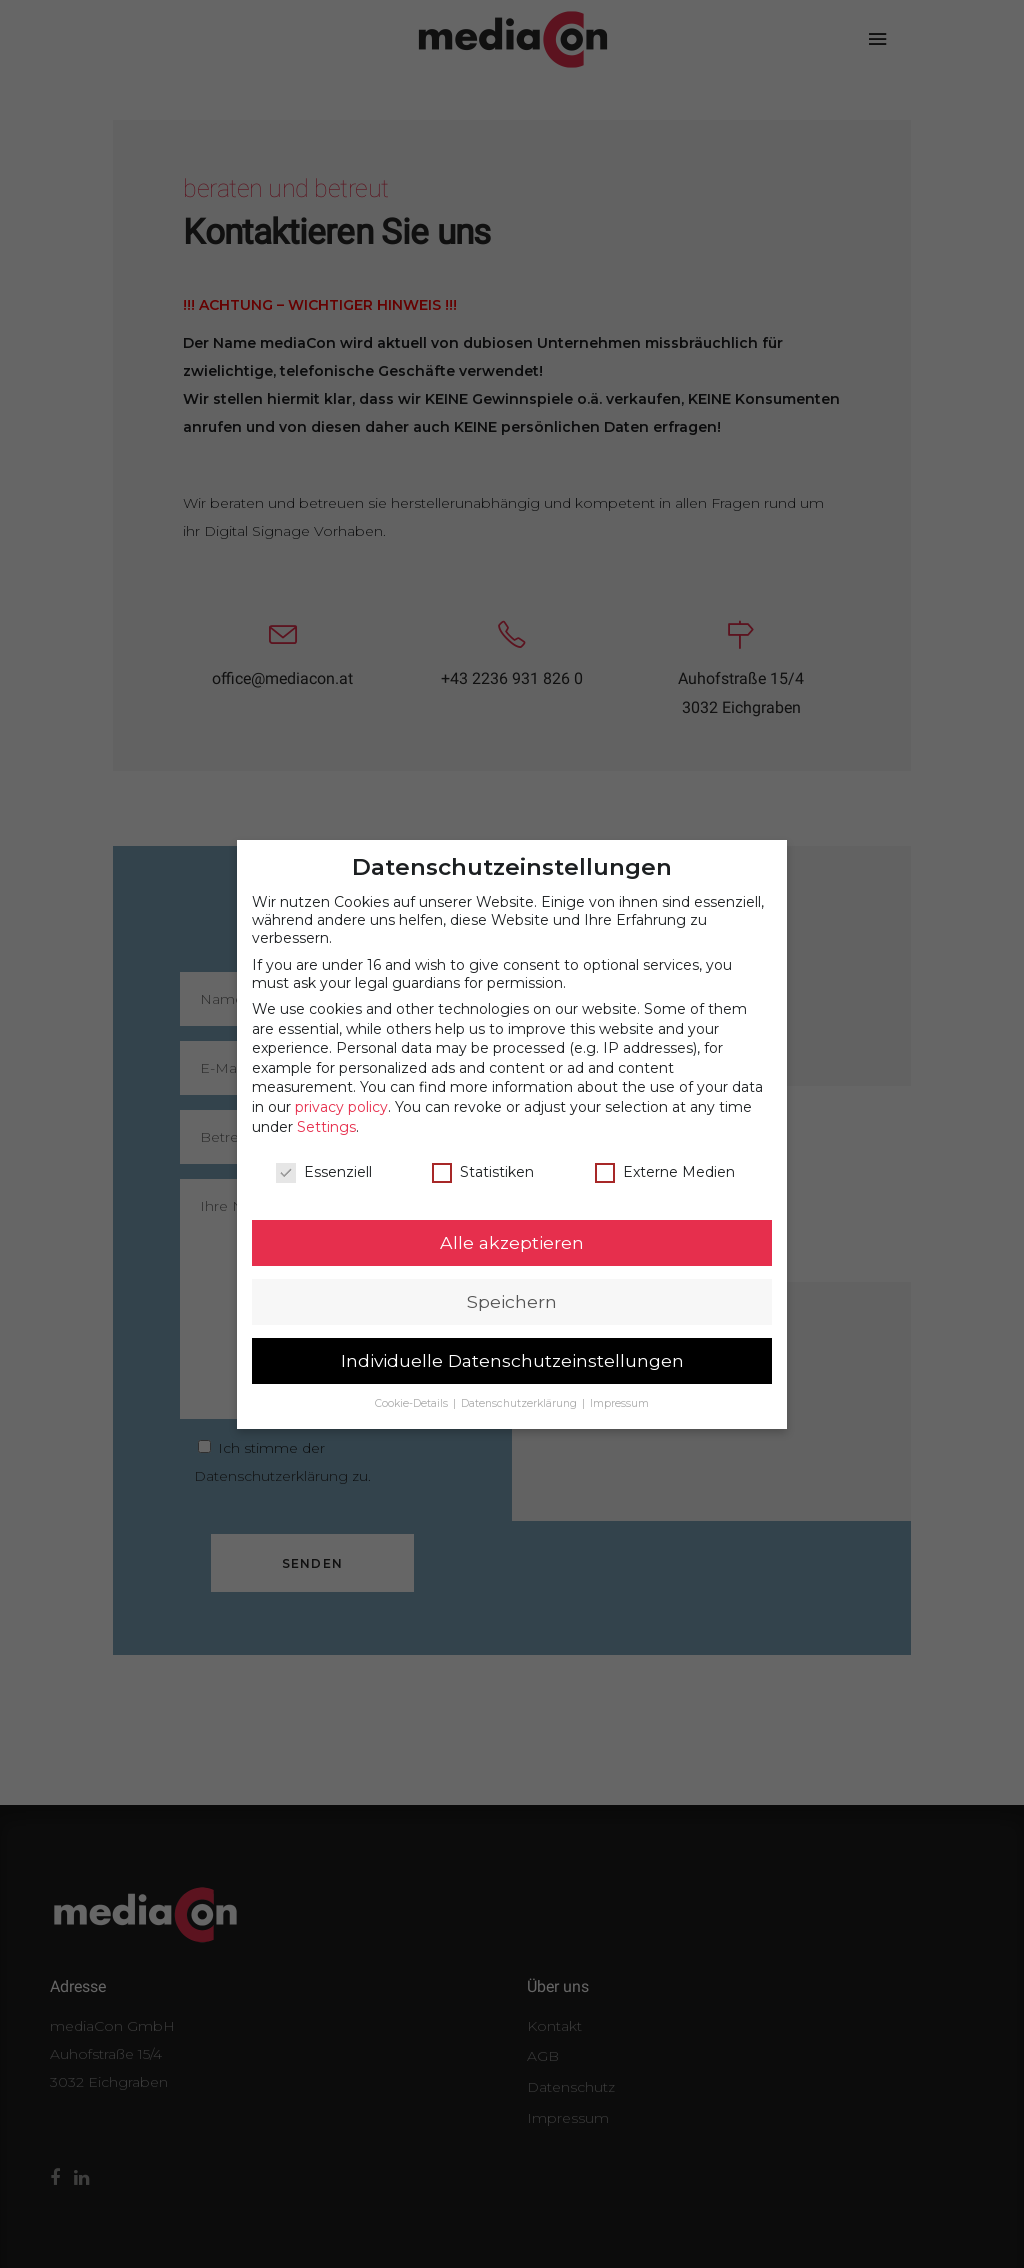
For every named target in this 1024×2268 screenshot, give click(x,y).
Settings (326, 1110)
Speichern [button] (512, 1284)
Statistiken (483, 1155)
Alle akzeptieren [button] (512, 1225)
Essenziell (324, 1155)
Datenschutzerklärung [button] (520, 1386)
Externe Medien (665, 1155)
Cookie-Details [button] (413, 1386)
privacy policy (341, 1090)
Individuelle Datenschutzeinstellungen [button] (512, 1343)
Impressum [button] (619, 1386)
